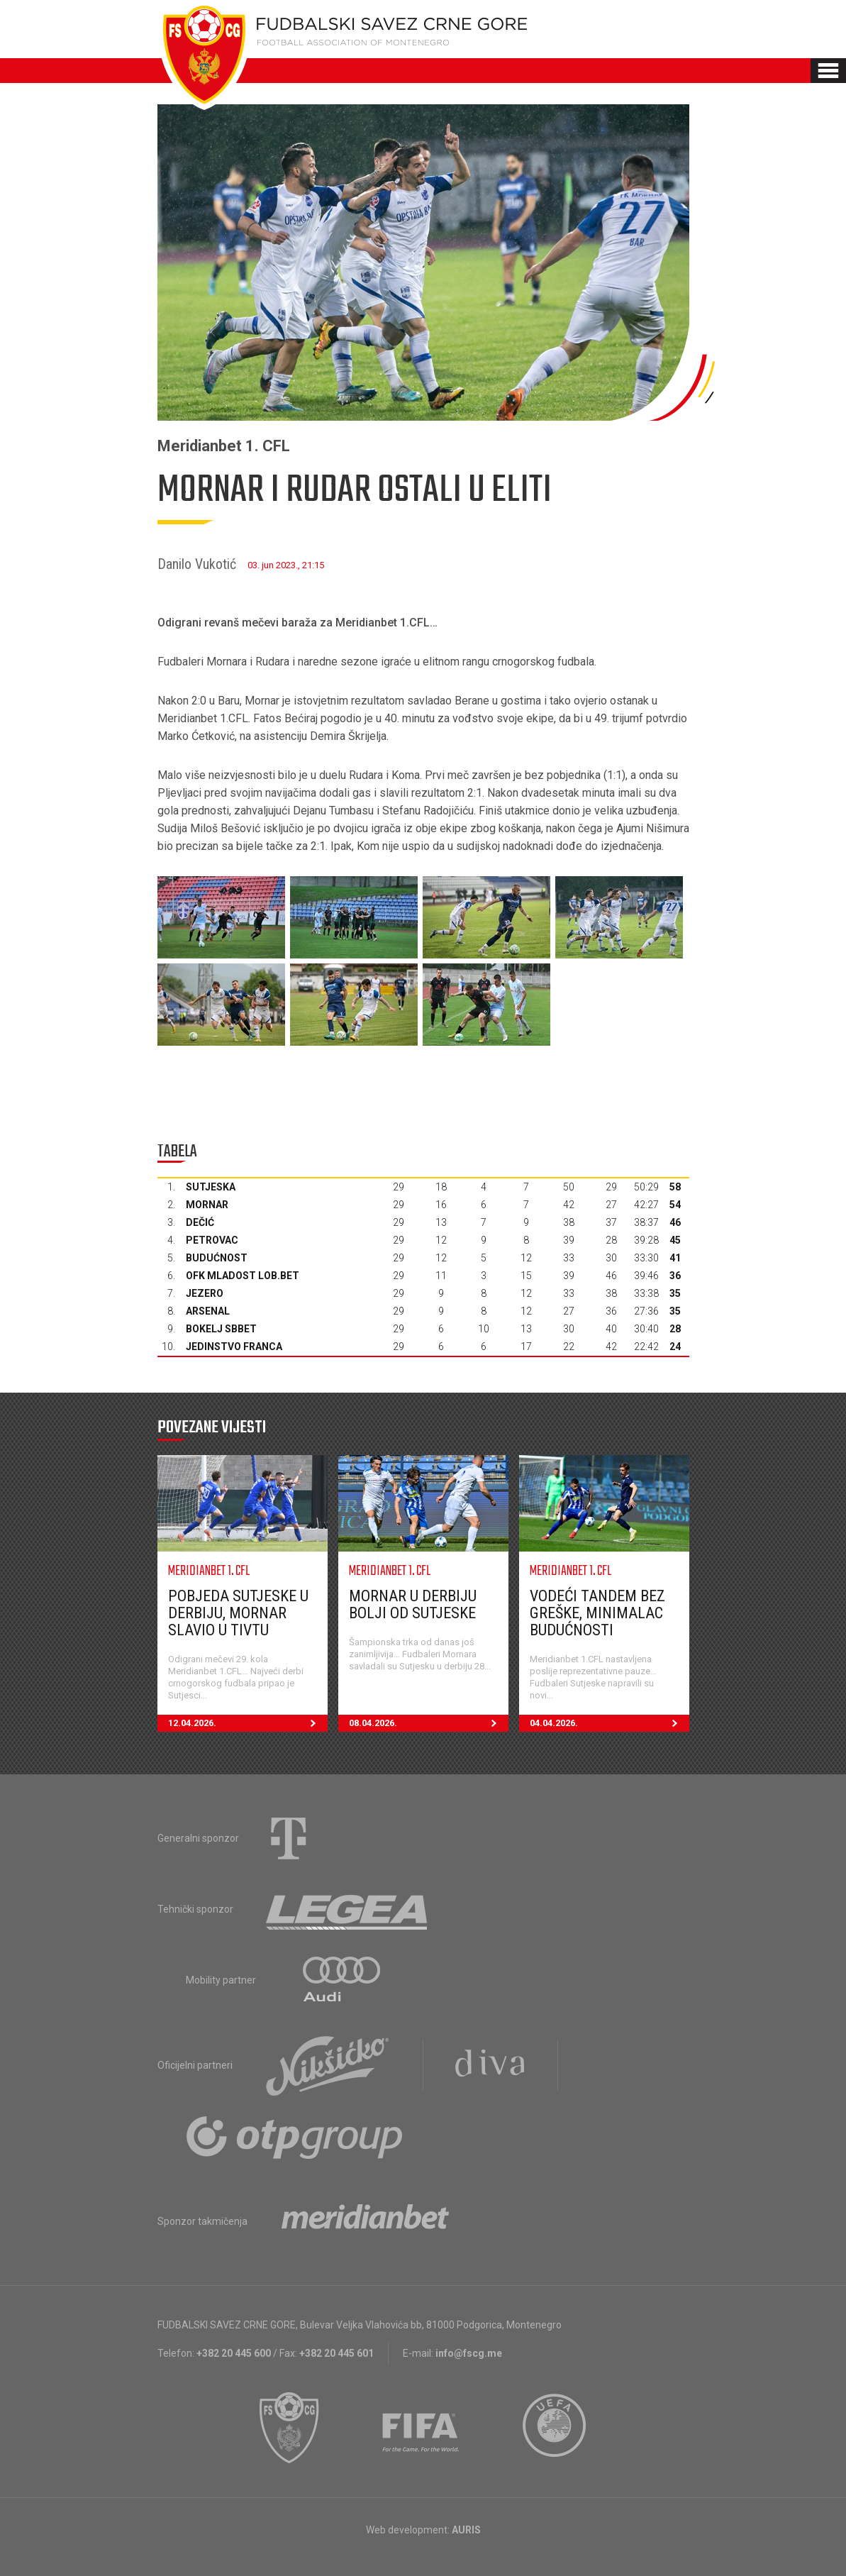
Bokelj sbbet (221, 1328)
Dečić (200, 1222)
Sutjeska (210, 1187)
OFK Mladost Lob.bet (242, 1275)
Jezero (204, 1293)
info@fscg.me (468, 2353)
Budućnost (216, 1258)
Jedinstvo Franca (234, 1346)
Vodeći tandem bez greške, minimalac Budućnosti (597, 1613)
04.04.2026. (609, 1723)
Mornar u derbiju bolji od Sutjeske (413, 1604)
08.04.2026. (428, 1723)
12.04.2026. (248, 1723)
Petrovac (212, 1240)
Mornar (207, 1204)
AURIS (466, 2530)
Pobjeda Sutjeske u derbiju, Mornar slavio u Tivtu (238, 1613)
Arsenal (208, 1311)
